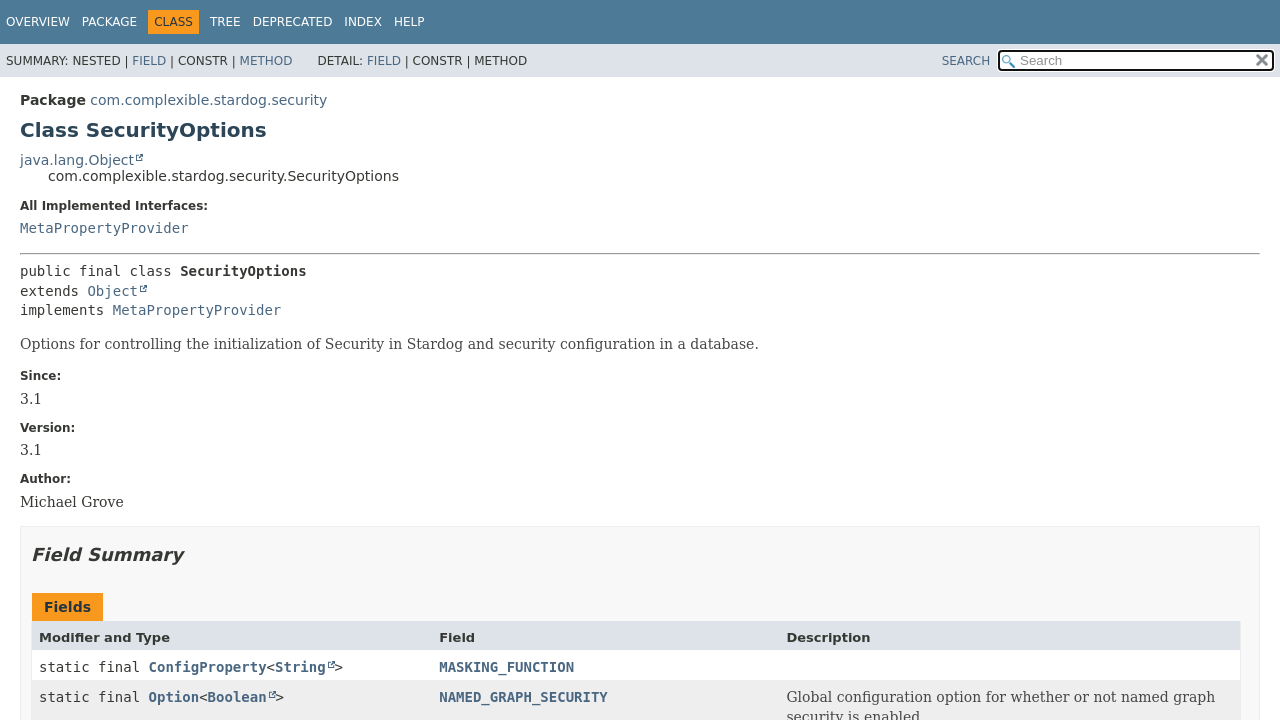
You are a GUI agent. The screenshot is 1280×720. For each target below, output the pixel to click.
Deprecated (293, 22)
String (300, 667)
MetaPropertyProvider (104, 228)
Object (112, 291)
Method (266, 61)
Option (174, 697)
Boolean (237, 697)
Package (109, 22)
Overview (38, 22)
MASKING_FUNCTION (506, 667)
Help (409, 22)
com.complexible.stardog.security (208, 100)
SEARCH (966, 61)
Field (149, 61)
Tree (225, 22)
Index (363, 22)
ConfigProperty (208, 667)
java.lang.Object (77, 160)
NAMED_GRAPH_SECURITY (523, 697)
